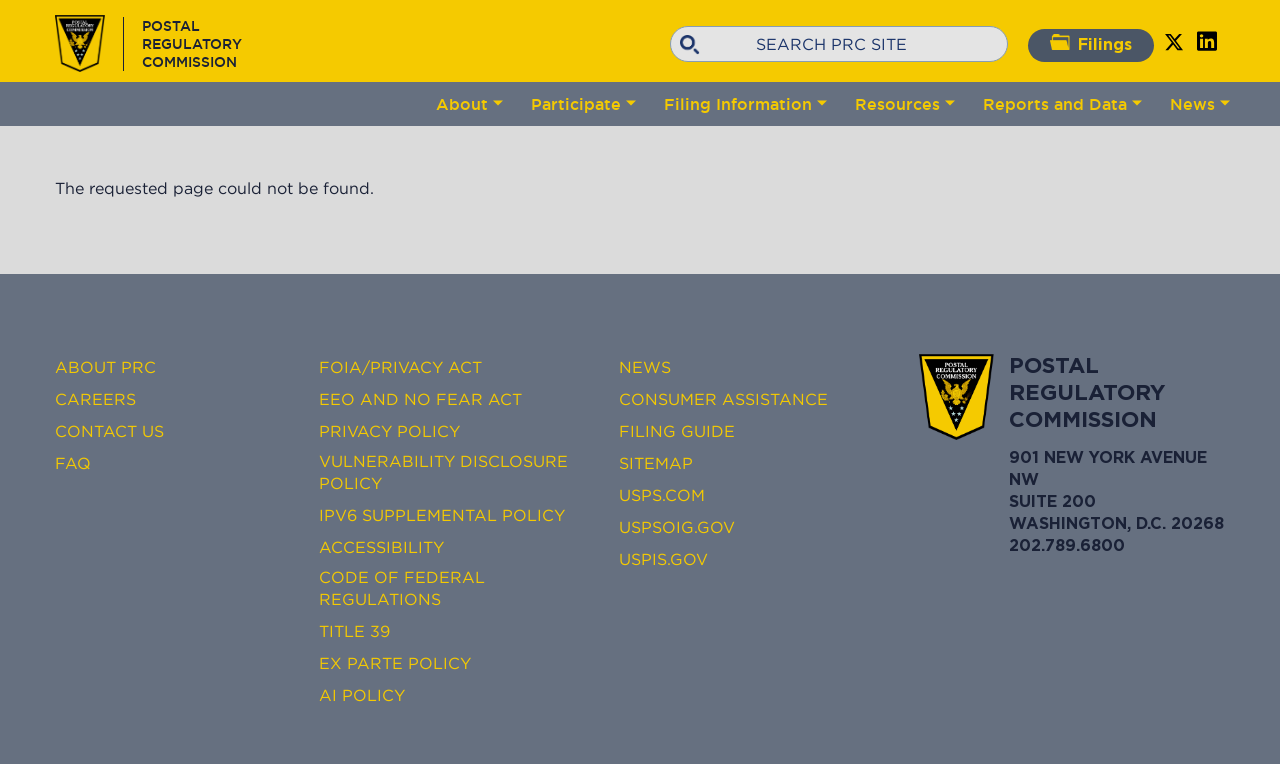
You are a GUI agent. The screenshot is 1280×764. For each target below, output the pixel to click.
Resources (897, 104)
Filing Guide (677, 431)
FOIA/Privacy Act (400, 367)
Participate (576, 104)
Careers (95, 399)
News (1192, 104)
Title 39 (354, 631)
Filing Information (738, 104)
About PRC (105, 367)
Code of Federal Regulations (402, 588)
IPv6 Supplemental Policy (442, 515)
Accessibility (381, 547)
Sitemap (656, 463)
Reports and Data (1055, 104)
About (462, 104)
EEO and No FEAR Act (420, 399)
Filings (1091, 43)
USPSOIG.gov (677, 527)
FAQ (73, 463)
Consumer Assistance (723, 399)
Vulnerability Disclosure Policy (443, 472)
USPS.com (662, 495)
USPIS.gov (663, 559)
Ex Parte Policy (395, 663)
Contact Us (109, 431)
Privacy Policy (389, 431)
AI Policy (362, 695)
